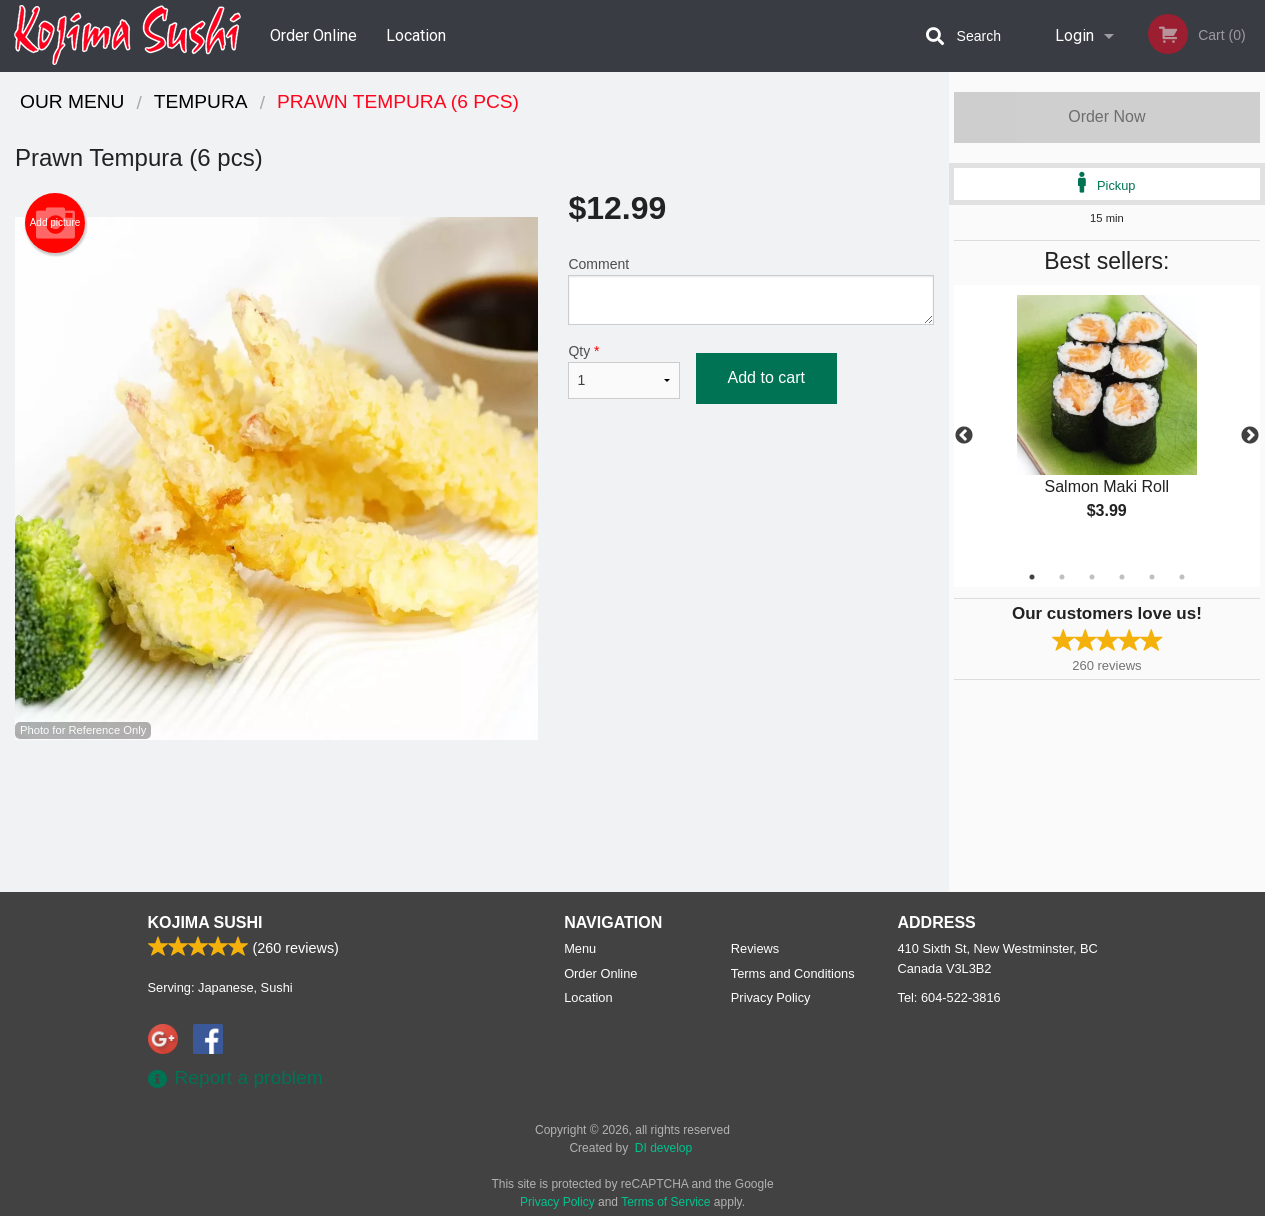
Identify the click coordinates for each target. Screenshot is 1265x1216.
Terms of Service (665, 1202)
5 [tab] (1152, 577)
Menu (580, 948)
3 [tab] (1092, 577)
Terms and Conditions (793, 973)
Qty (623, 371)
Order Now (1106, 116)
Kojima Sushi (205, 922)
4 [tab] (1122, 577)
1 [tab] (1032, 577)
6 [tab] (1182, 577)
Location (416, 35)
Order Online (313, 35)
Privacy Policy (771, 997)
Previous (964, 436)
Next (1250, 436)
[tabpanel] (1107, 424)
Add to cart (766, 377)
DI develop (663, 1148)
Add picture (55, 223)
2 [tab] (1062, 577)
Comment (750, 290)
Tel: (949, 997)
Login (1074, 35)
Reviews (755, 948)
